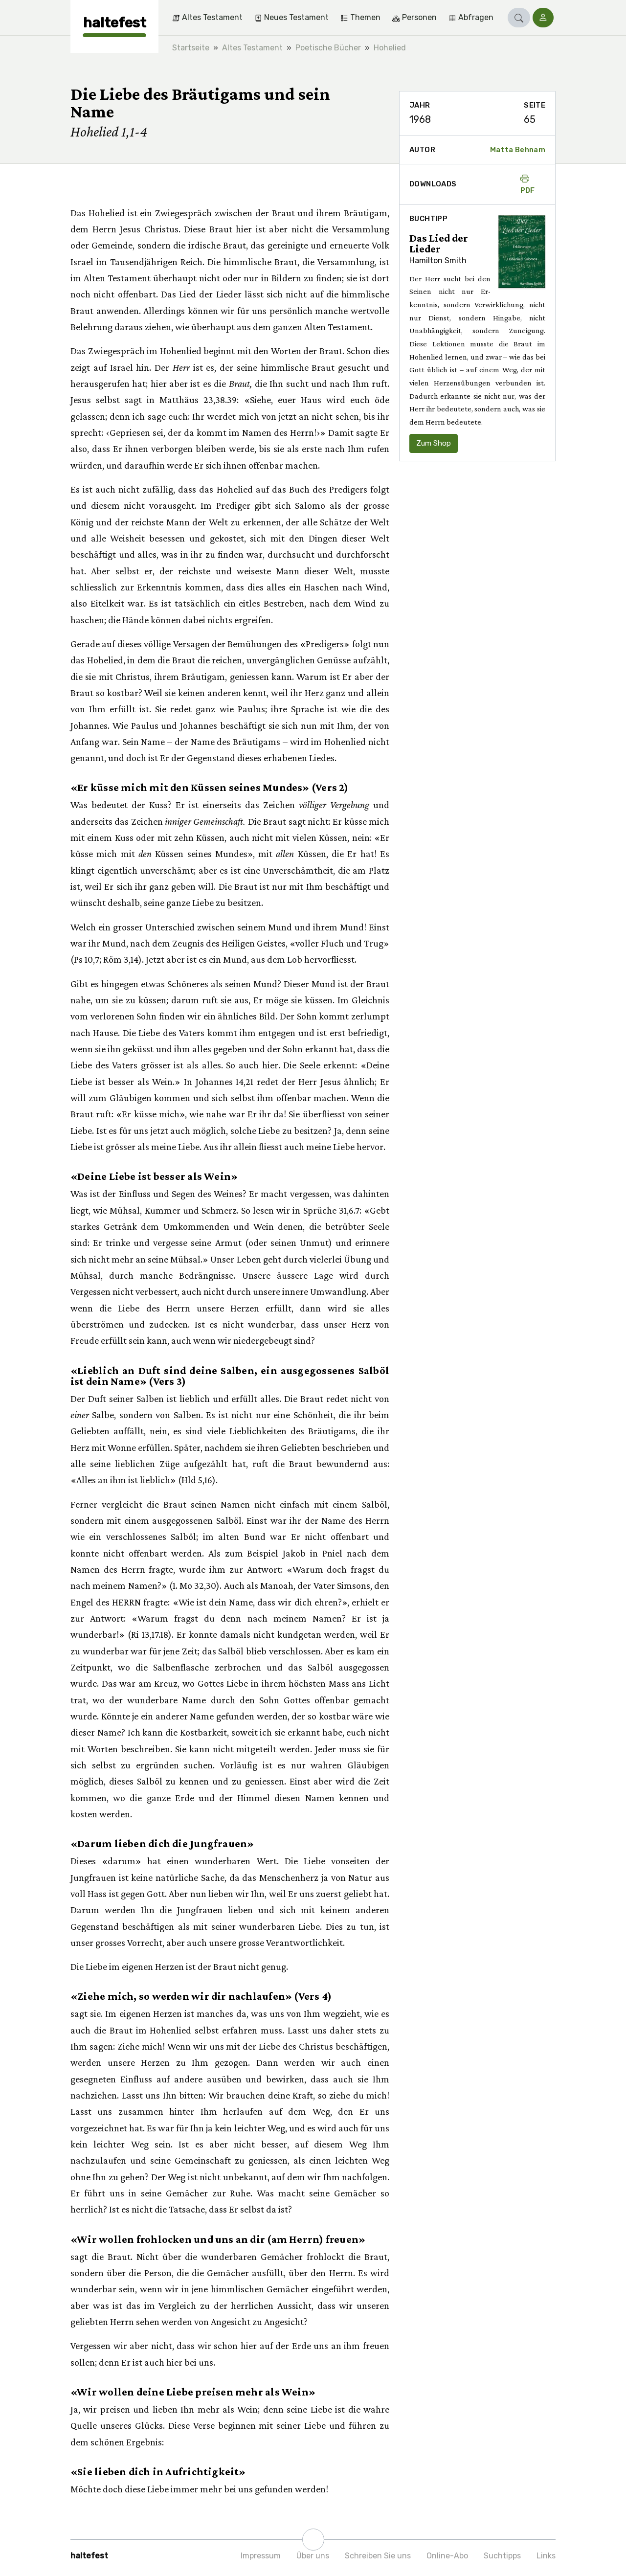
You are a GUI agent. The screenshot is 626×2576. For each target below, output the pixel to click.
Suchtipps (502, 2555)
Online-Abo (447, 2555)
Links (546, 2555)
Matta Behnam (518, 149)
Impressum (261, 2555)
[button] (519, 17)
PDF (527, 184)
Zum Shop (433, 443)
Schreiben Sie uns (378, 2555)
